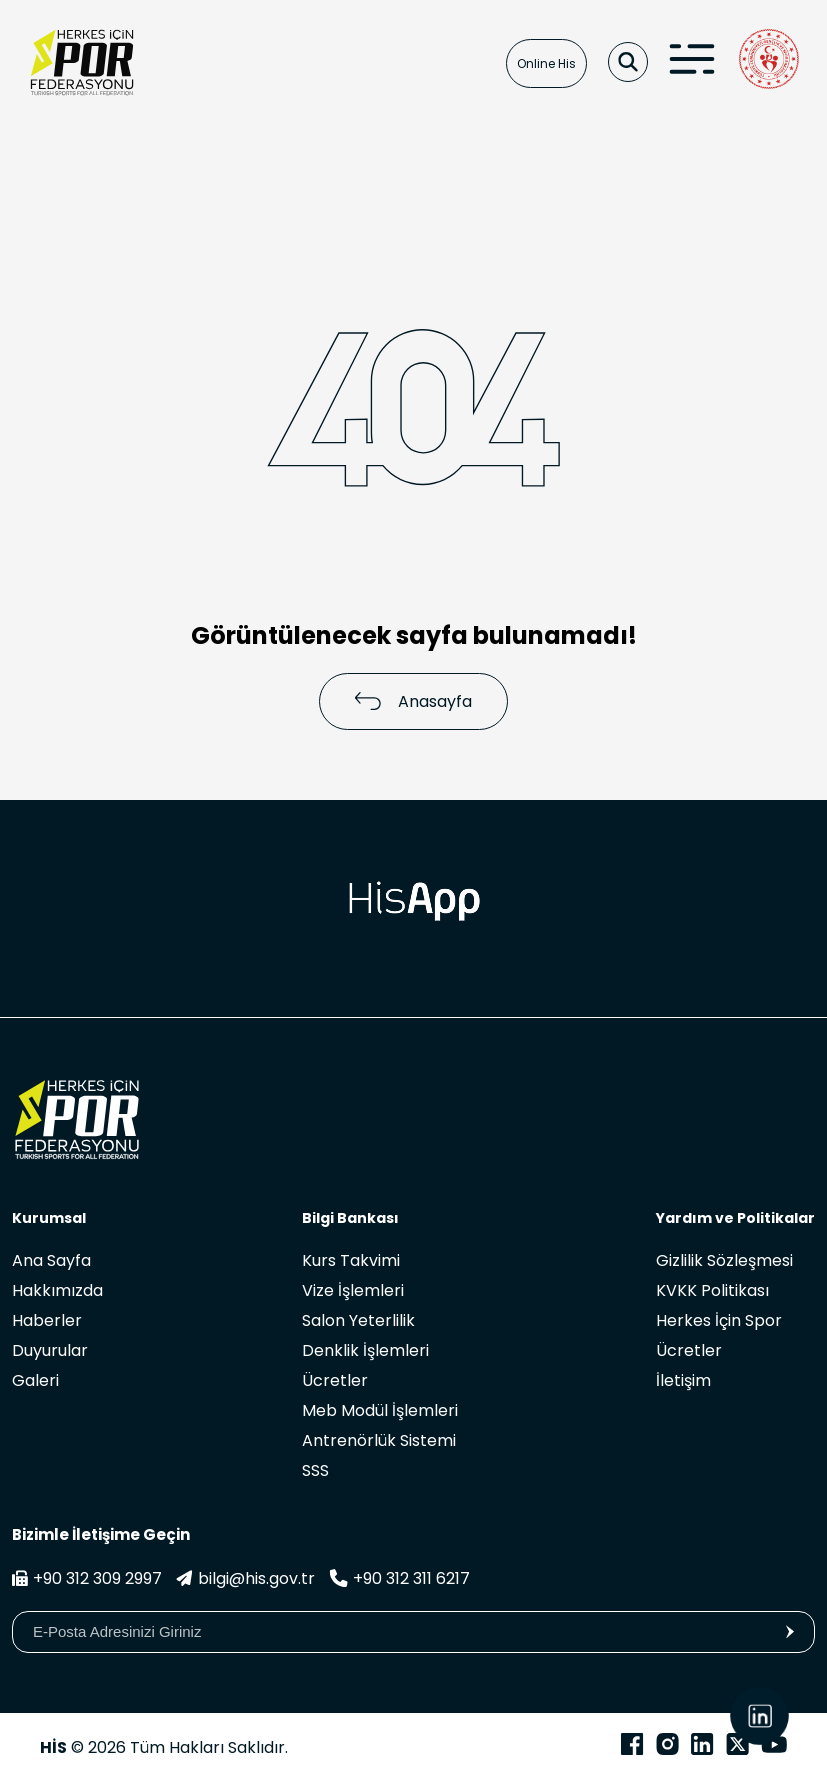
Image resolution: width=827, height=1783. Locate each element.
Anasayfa (413, 701)
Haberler (47, 1320)
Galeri (35, 1380)
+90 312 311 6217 (399, 1578)
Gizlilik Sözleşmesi (724, 1260)
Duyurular (50, 1350)
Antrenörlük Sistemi (379, 1440)
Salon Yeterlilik (358, 1320)
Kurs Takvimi (351, 1260)
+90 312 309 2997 (87, 1578)
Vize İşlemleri (353, 1290)
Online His (546, 63)
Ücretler (335, 1380)
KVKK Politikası (712, 1290)
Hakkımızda (57, 1290)
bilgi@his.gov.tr (245, 1578)
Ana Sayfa (51, 1260)
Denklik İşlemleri (365, 1350)
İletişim (683, 1380)
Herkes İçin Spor (719, 1320)
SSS (315, 1470)
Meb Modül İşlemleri (380, 1410)
